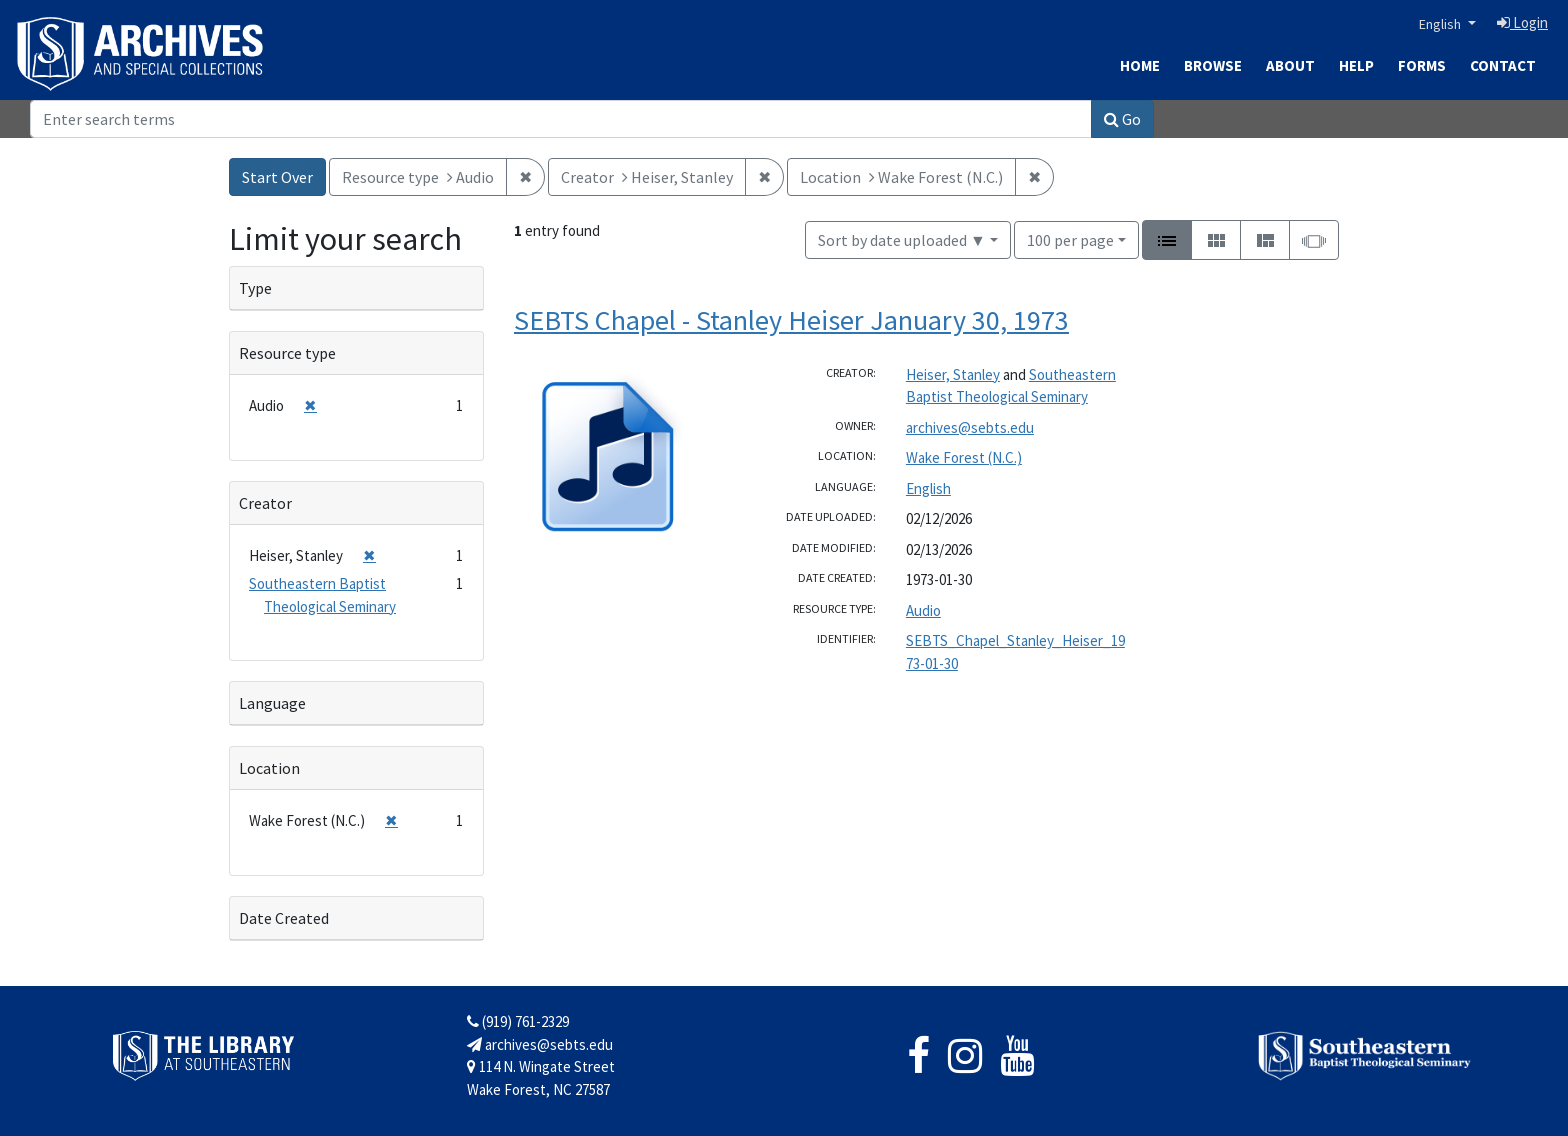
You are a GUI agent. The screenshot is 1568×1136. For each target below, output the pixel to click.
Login (1522, 22)
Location (269, 768)
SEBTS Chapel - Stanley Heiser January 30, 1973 (791, 320)
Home (1140, 65)
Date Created (284, 918)
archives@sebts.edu (970, 427)
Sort (902, 240)
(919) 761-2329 (518, 1021)
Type (255, 288)
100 (1070, 238)
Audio (923, 610)
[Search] (561, 119)
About (1290, 65)
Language (272, 703)
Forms (1422, 65)
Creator (265, 503)
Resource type (287, 353)
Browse (1213, 65)
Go (1122, 119)
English (1441, 24)
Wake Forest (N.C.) (964, 457)
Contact (1503, 65)
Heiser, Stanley (953, 374)
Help (1356, 65)
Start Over (277, 177)
